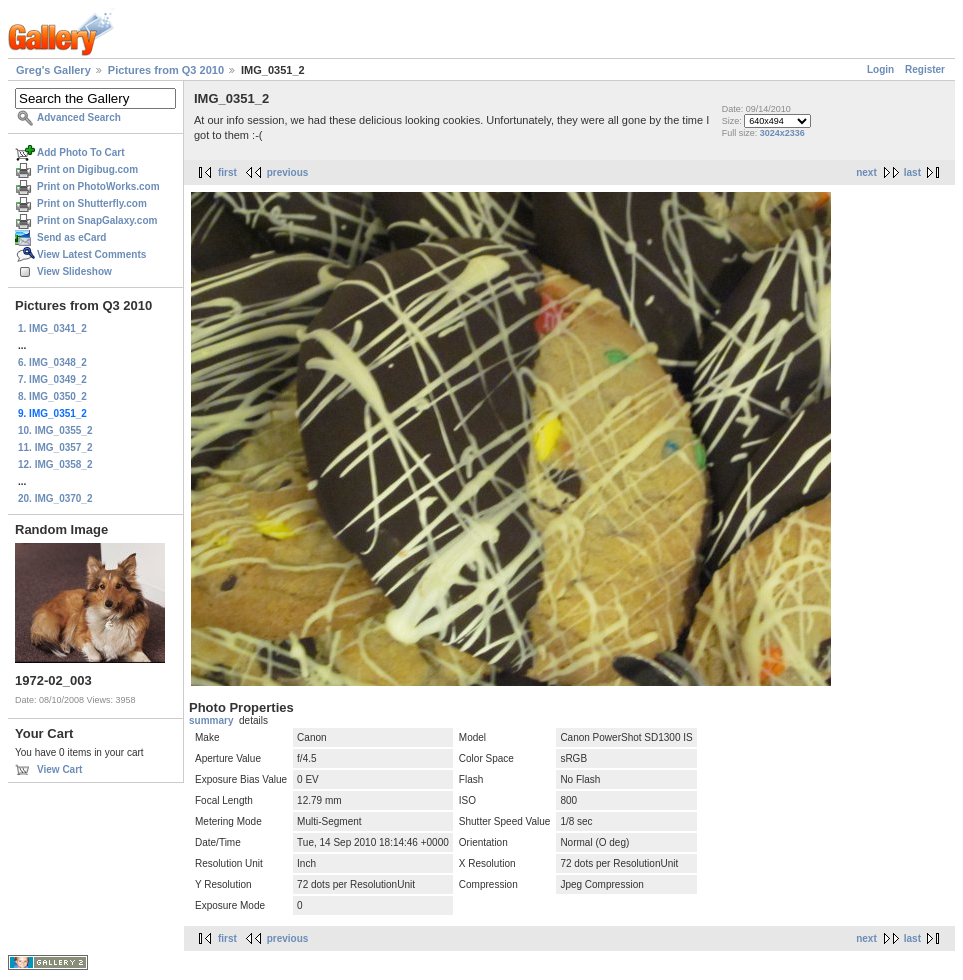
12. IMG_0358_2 (55, 464)
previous (288, 172)
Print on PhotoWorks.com (98, 186)
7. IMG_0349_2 (52, 379)
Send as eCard (71, 237)
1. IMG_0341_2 (52, 328)
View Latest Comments (91, 254)
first (227, 172)
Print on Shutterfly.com (92, 203)
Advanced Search (79, 117)
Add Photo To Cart (81, 152)
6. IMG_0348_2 (52, 362)
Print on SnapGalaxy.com (97, 220)
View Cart (59, 769)
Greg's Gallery (53, 70)
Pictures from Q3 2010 (166, 70)
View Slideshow (74, 271)
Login (880, 69)
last (912, 172)
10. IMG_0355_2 (55, 430)
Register (925, 69)
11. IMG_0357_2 (55, 447)
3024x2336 (782, 133)
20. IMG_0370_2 (55, 498)
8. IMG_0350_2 (52, 396)
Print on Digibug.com (87, 169)
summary (211, 720)
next (866, 172)
